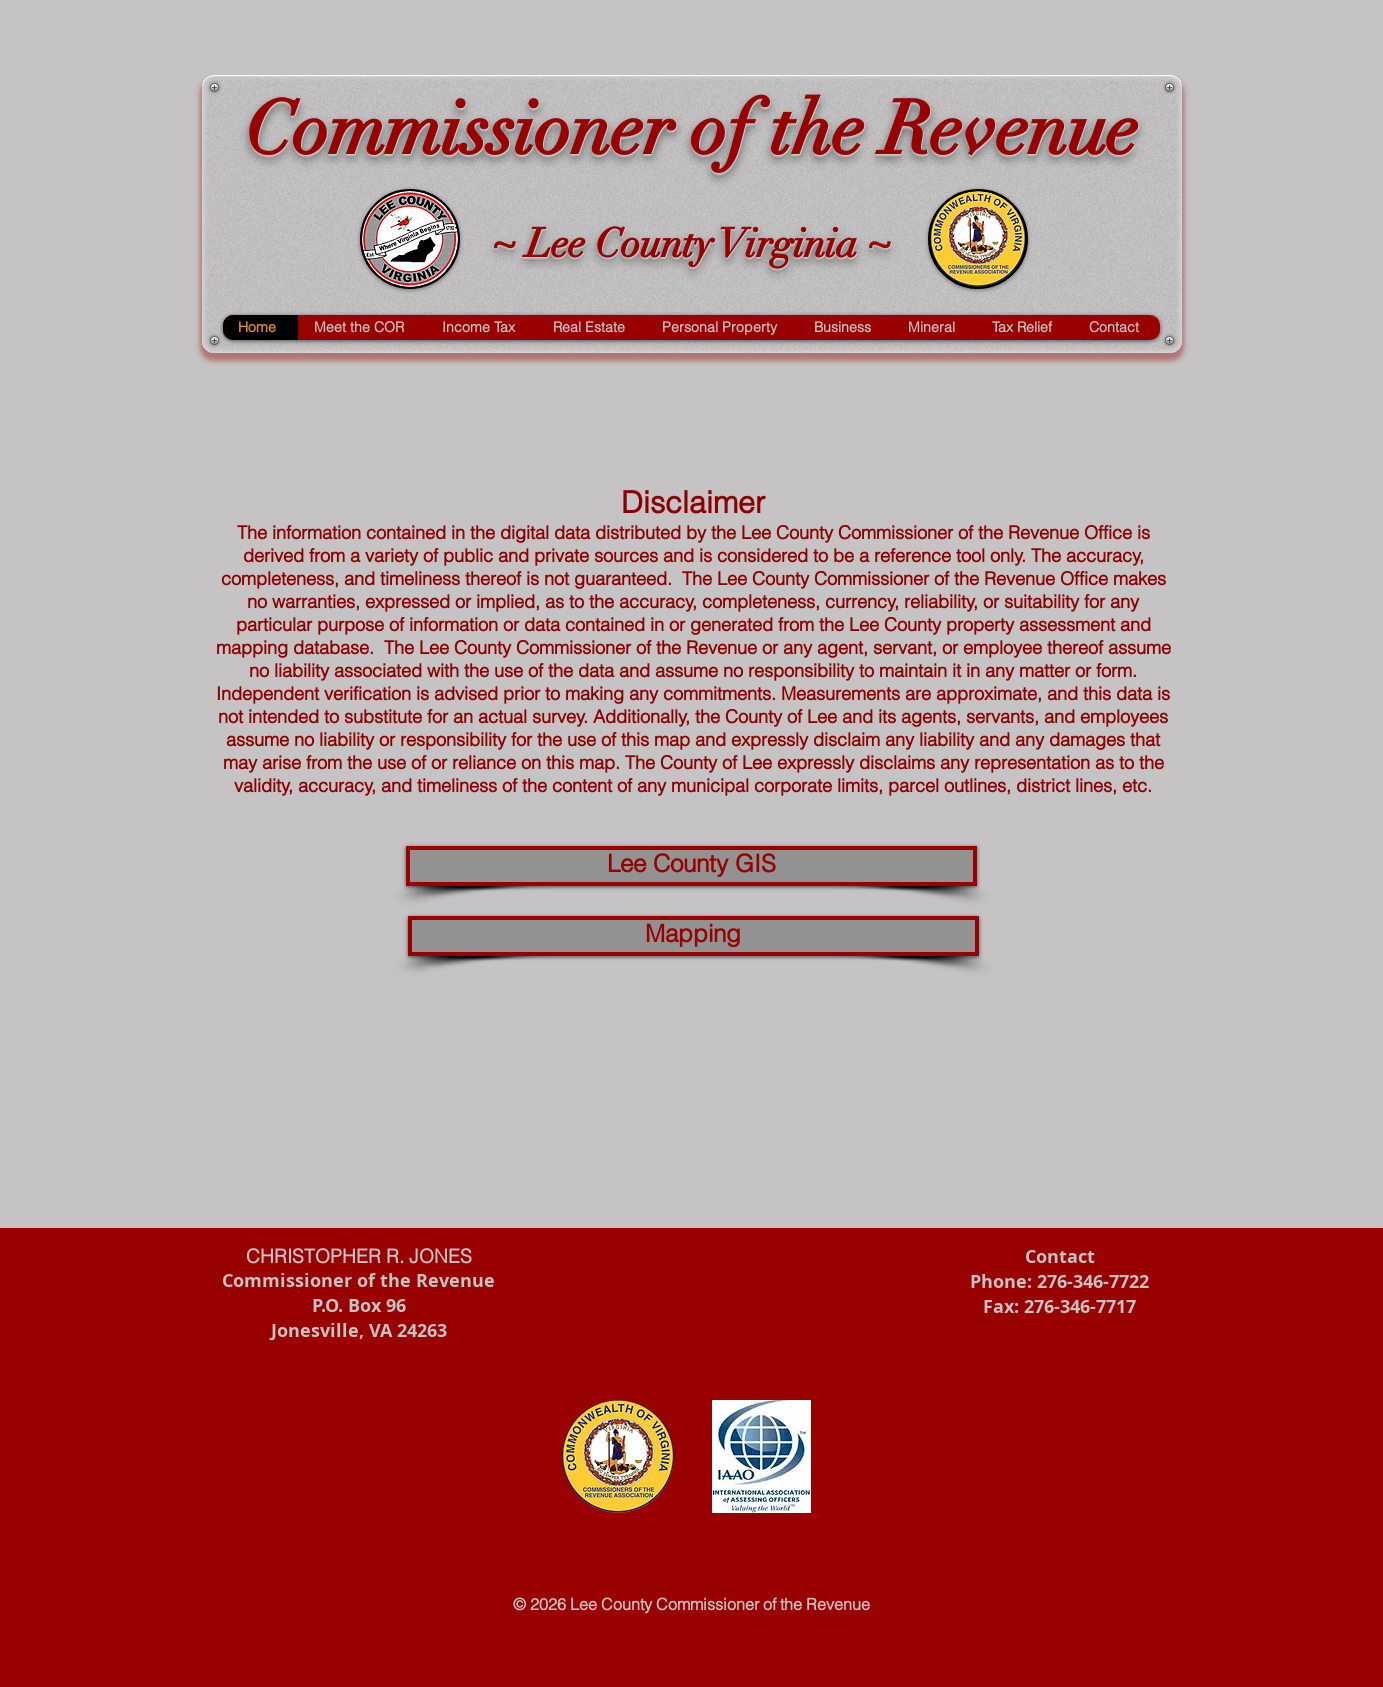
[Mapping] (693, 936)
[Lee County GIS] (691, 866)
